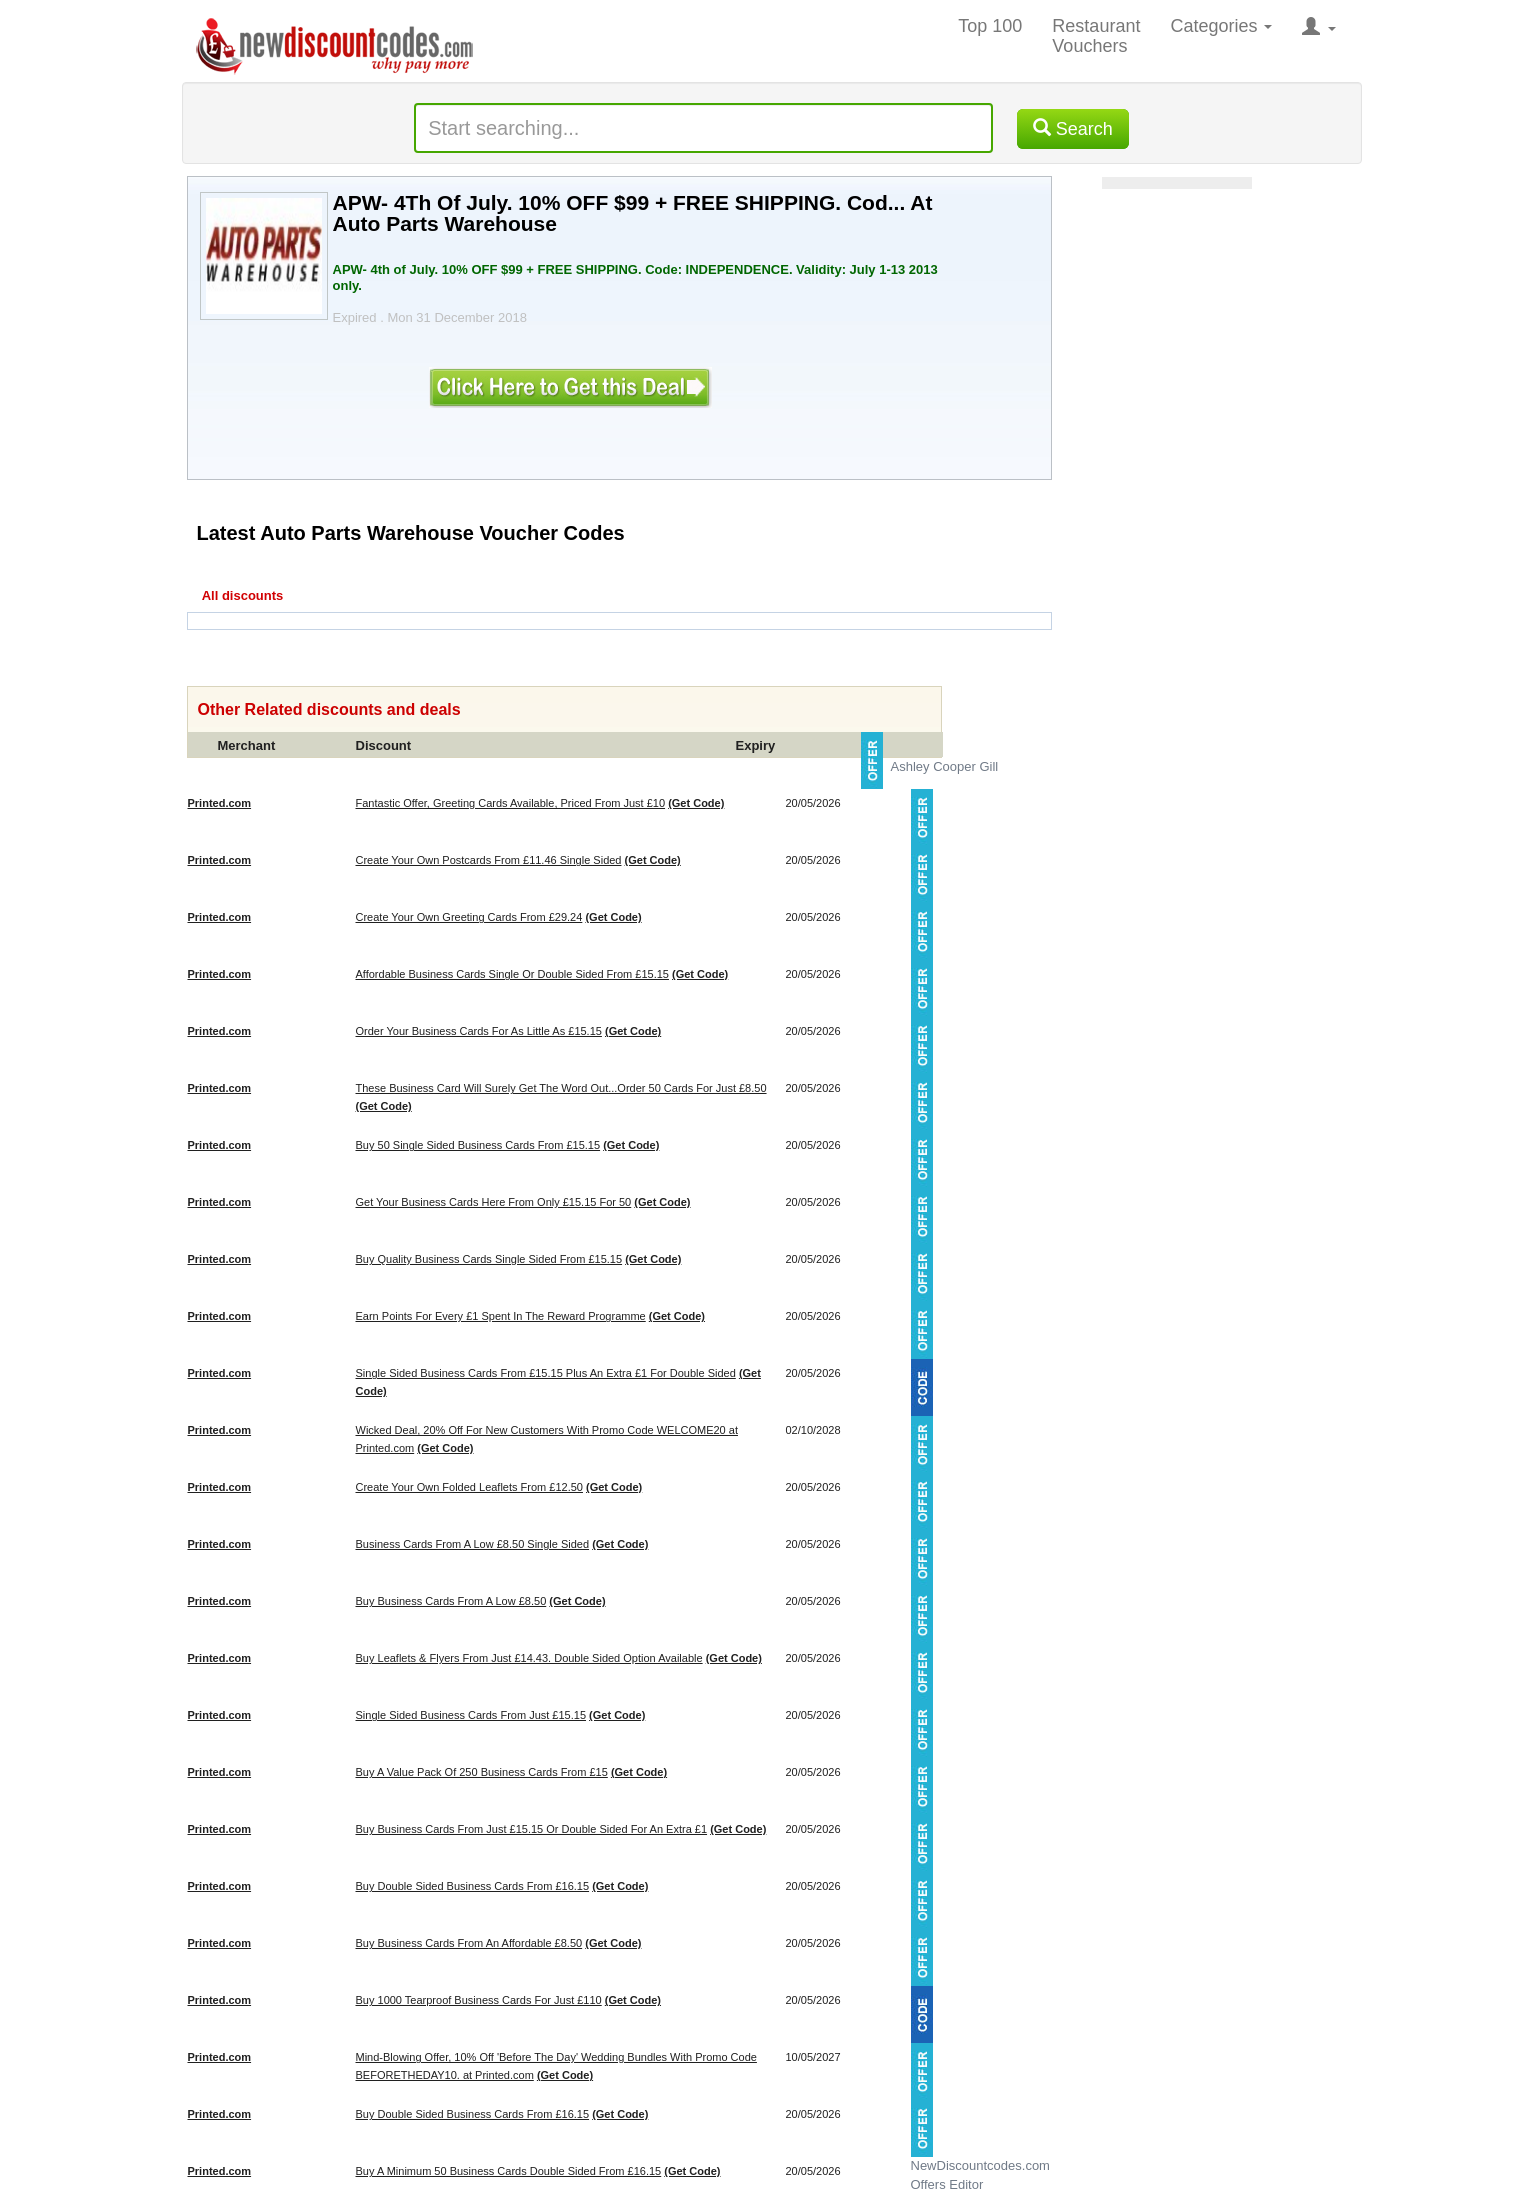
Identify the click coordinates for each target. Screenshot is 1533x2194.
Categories (1221, 26)
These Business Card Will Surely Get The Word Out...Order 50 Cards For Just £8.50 (561, 1088)
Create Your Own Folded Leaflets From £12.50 (469, 1487)
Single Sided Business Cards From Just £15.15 (471, 1715)
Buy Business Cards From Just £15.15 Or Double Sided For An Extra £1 (532, 1829)
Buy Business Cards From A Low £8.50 (451, 1601)
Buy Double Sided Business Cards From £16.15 (473, 1886)
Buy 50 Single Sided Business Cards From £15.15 (478, 1145)
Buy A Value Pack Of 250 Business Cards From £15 (482, 1772)
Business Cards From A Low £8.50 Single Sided (473, 1544)
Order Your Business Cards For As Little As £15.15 (479, 1031)
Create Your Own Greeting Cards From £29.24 (469, 917)
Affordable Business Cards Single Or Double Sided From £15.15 (512, 974)
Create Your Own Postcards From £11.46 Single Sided (489, 860)
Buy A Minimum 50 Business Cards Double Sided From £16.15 (509, 2171)
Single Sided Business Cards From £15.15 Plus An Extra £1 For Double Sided (546, 1373)
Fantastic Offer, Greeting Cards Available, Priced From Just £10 (511, 803)
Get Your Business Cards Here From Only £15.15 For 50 (494, 1202)
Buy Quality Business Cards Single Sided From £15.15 (489, 1259)
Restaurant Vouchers (1096, 36)
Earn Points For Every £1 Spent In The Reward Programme (501, 1316)
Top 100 (990, 26)
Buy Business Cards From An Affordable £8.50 (469, 1943)
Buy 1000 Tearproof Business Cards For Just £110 (479, 2000)
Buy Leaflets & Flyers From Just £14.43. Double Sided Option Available (529, 1658)
